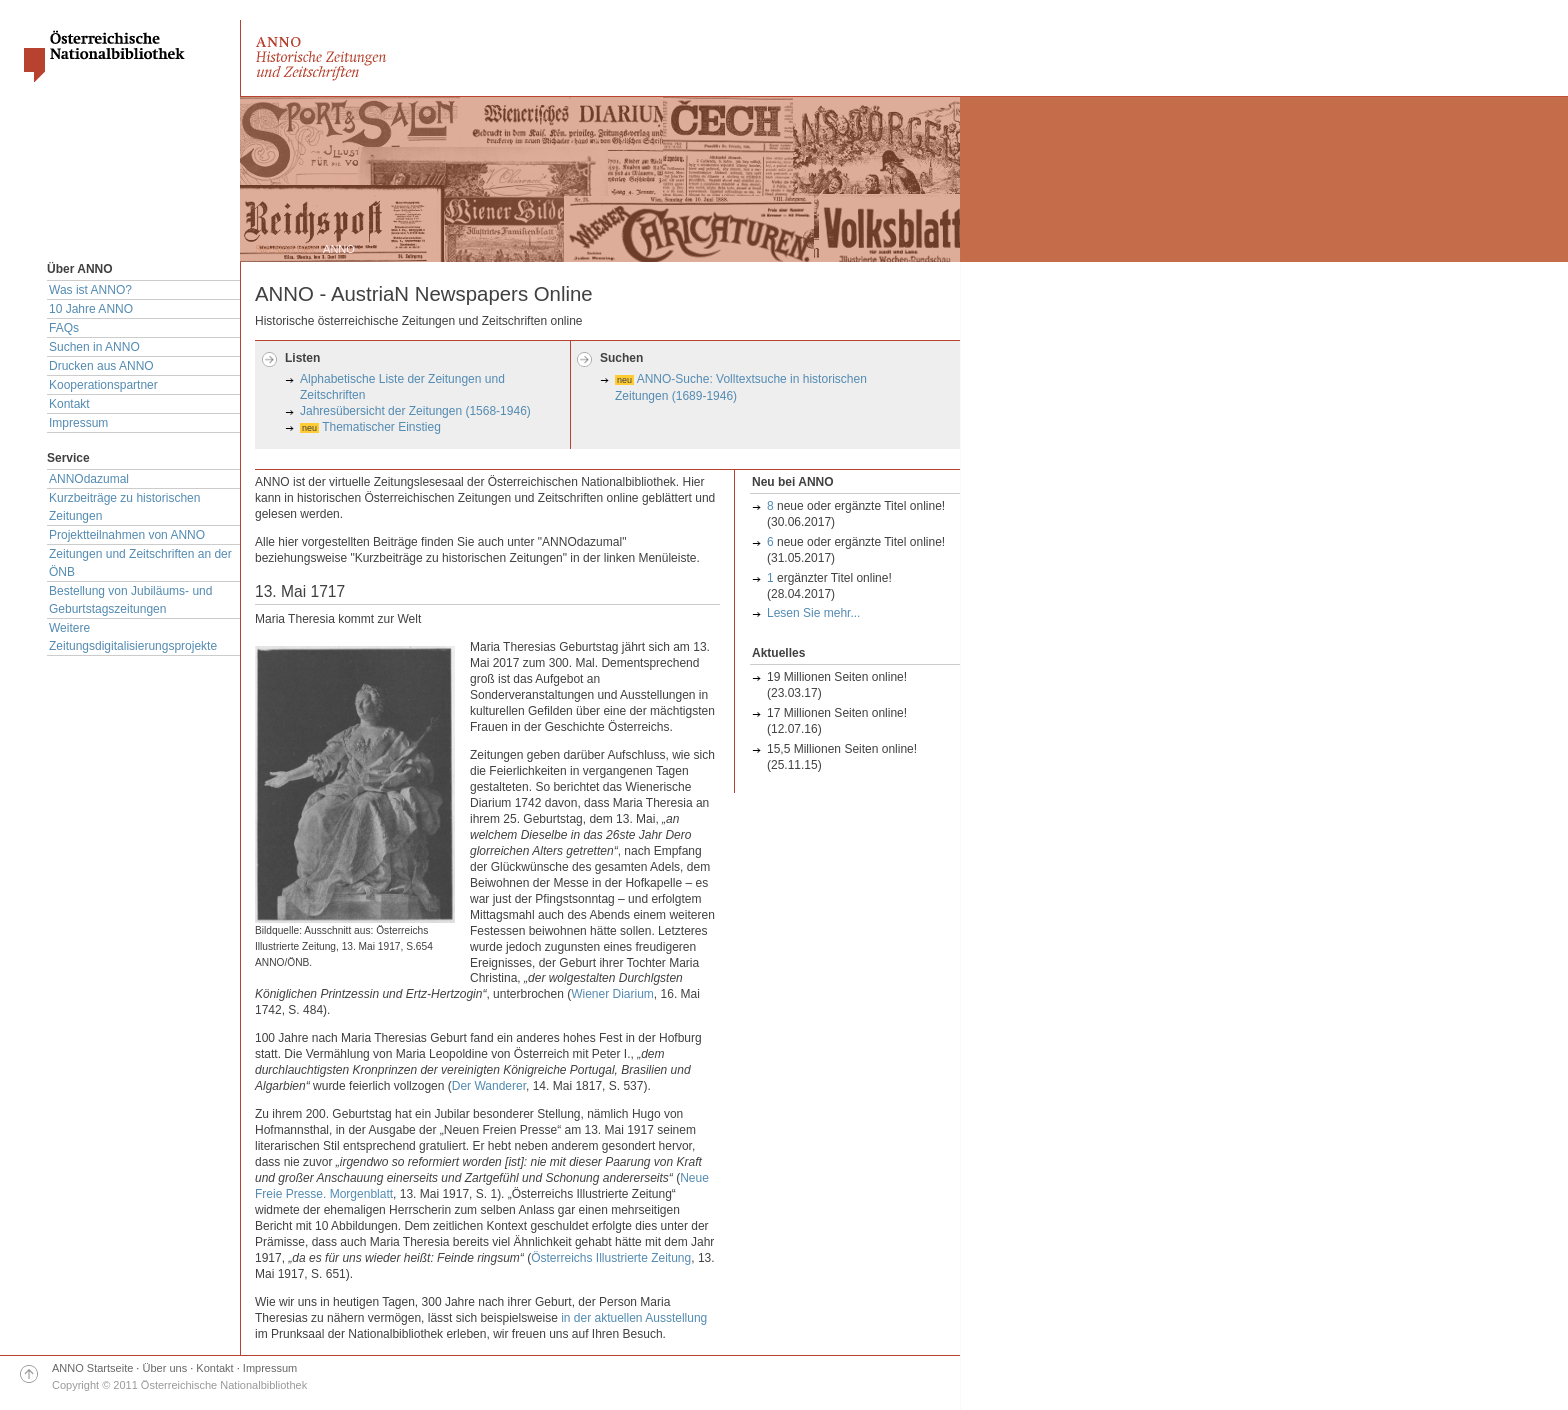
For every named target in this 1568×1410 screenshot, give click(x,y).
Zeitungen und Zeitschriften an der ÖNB (140, 563)
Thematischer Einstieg (381, 427)
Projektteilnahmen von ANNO (127, 535)
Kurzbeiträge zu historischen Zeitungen (124, 507)
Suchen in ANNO (94, 347)
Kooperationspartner (103, 385)
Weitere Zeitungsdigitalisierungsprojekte (133, 637)
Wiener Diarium (612, 994)
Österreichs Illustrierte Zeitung (611, 1258)
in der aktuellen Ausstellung (634, 1318)
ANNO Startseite (92, 1368)
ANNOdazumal (89, 479)
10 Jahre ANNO (91, 309)
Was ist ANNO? (90, 290)
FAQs (64, 328)
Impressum (78, 423)
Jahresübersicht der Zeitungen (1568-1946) (415, 411)
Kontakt (69, 404)
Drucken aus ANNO (101, 366)
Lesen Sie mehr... (813, 613)
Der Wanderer (489, 1086)
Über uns (165, 1368)
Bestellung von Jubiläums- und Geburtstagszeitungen (130, 600)
